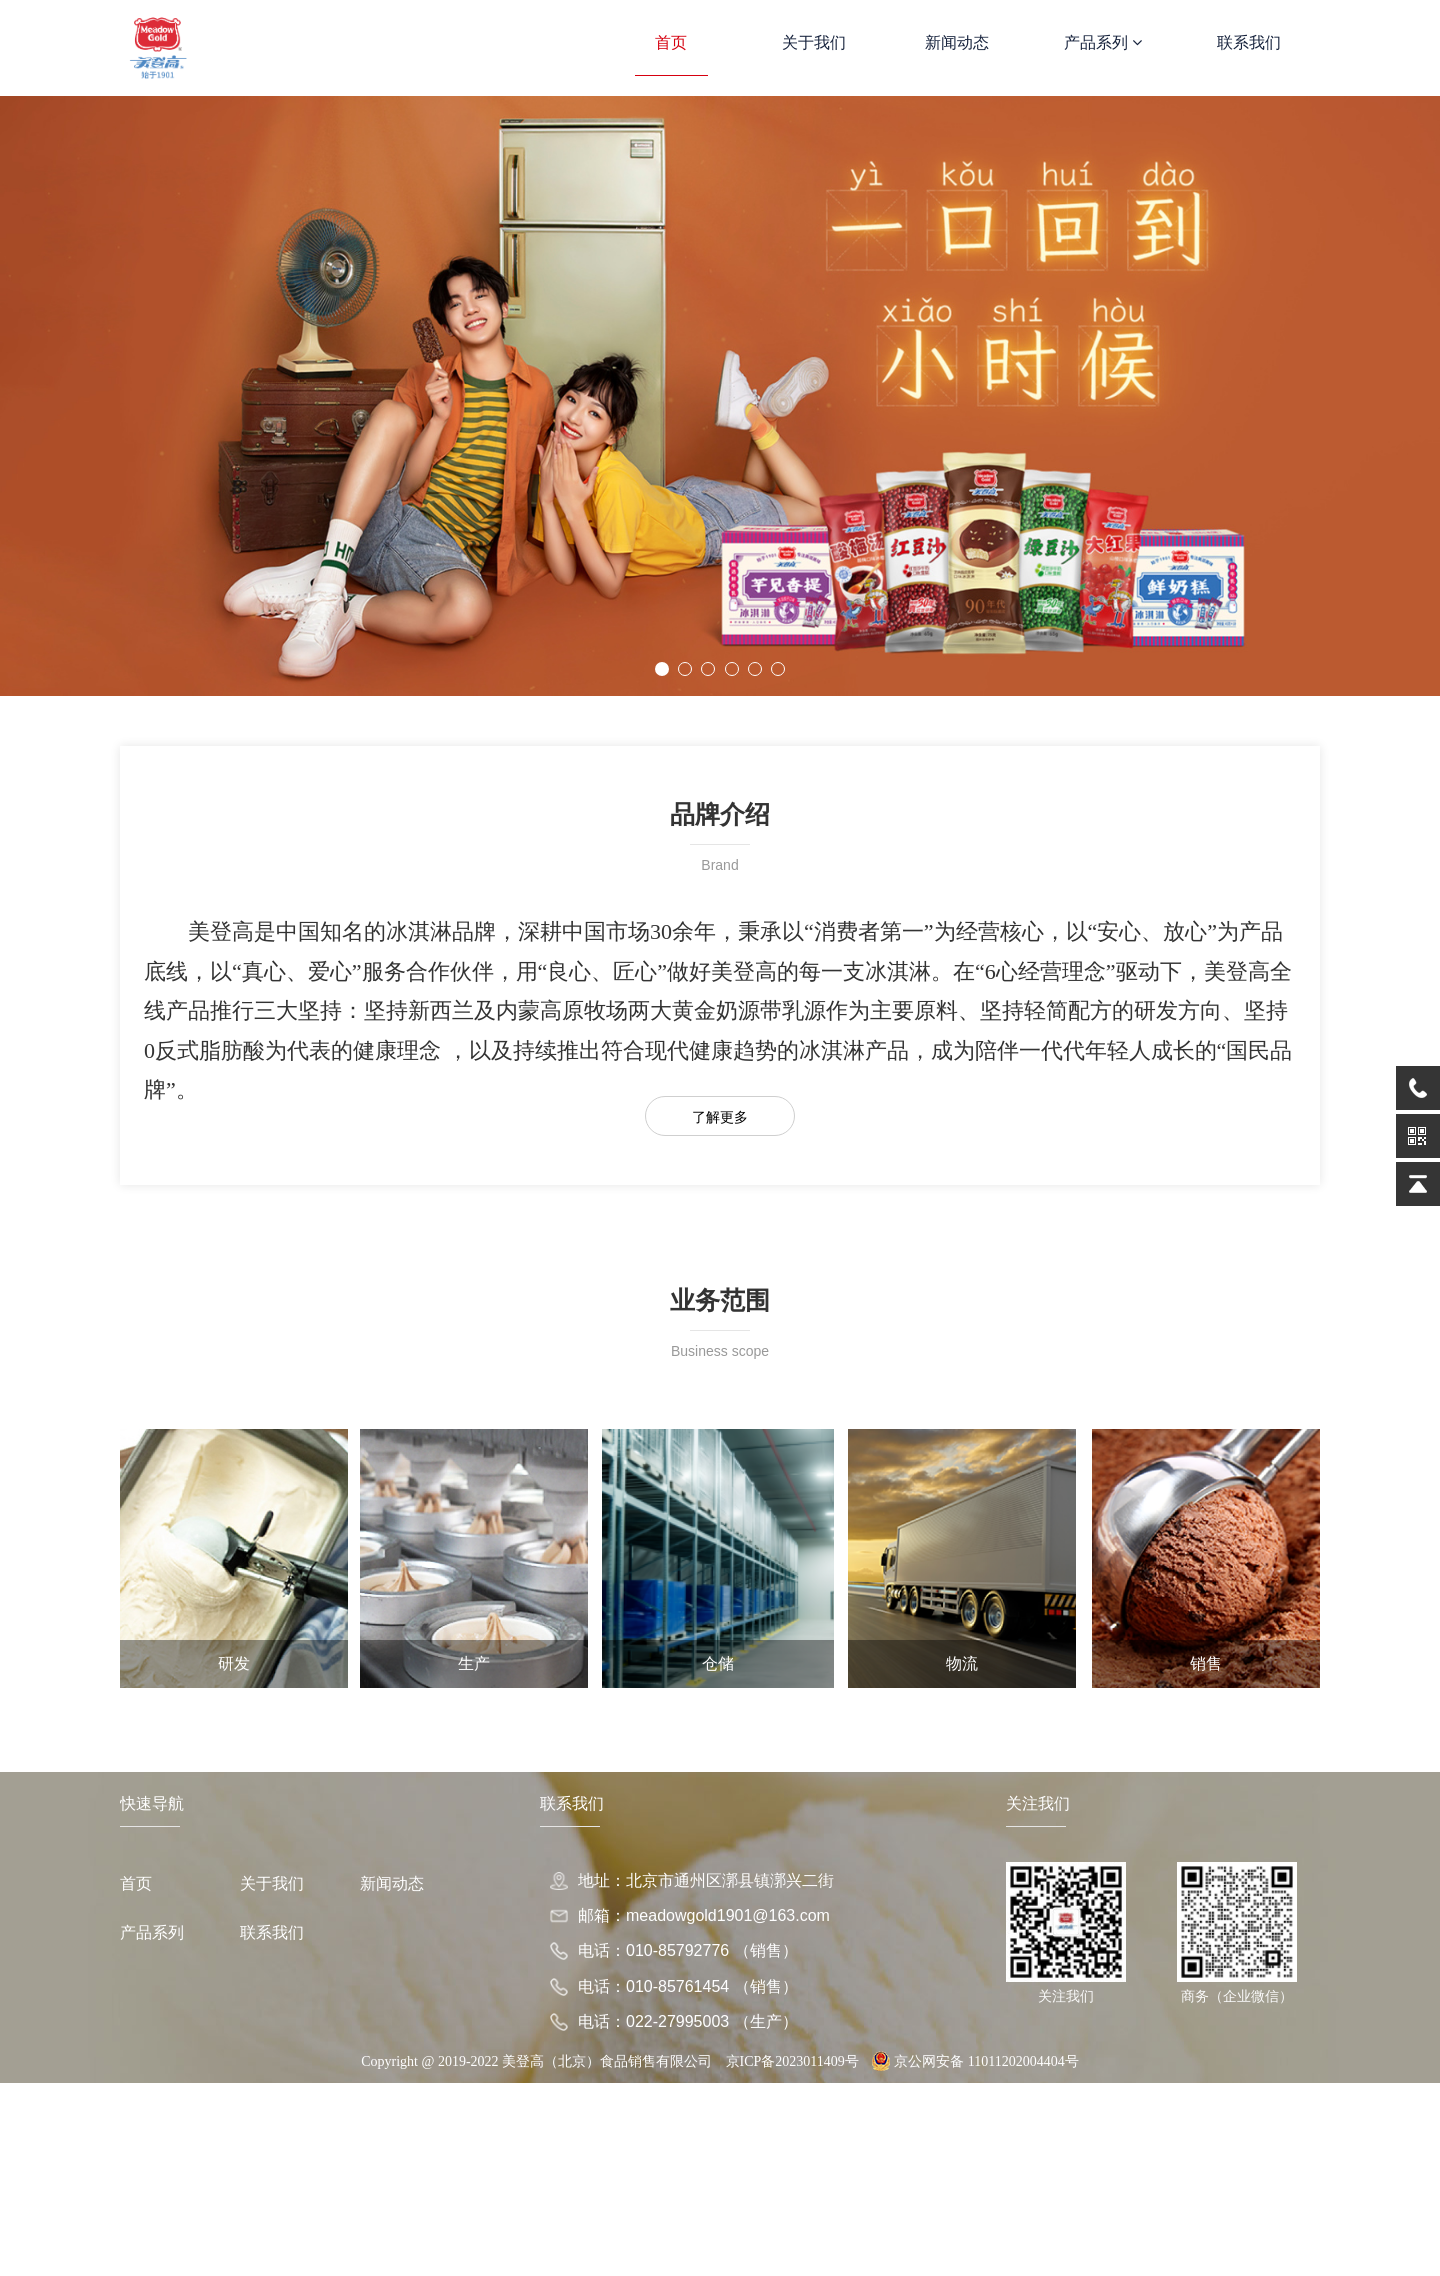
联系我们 (1249, 42)
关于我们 (814, 42)
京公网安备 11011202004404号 (975, 2061)
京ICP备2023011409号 (792, 2061)
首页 (671, 42)
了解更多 (720, 1117)
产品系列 (1103, 42)
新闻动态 (957, 42)
